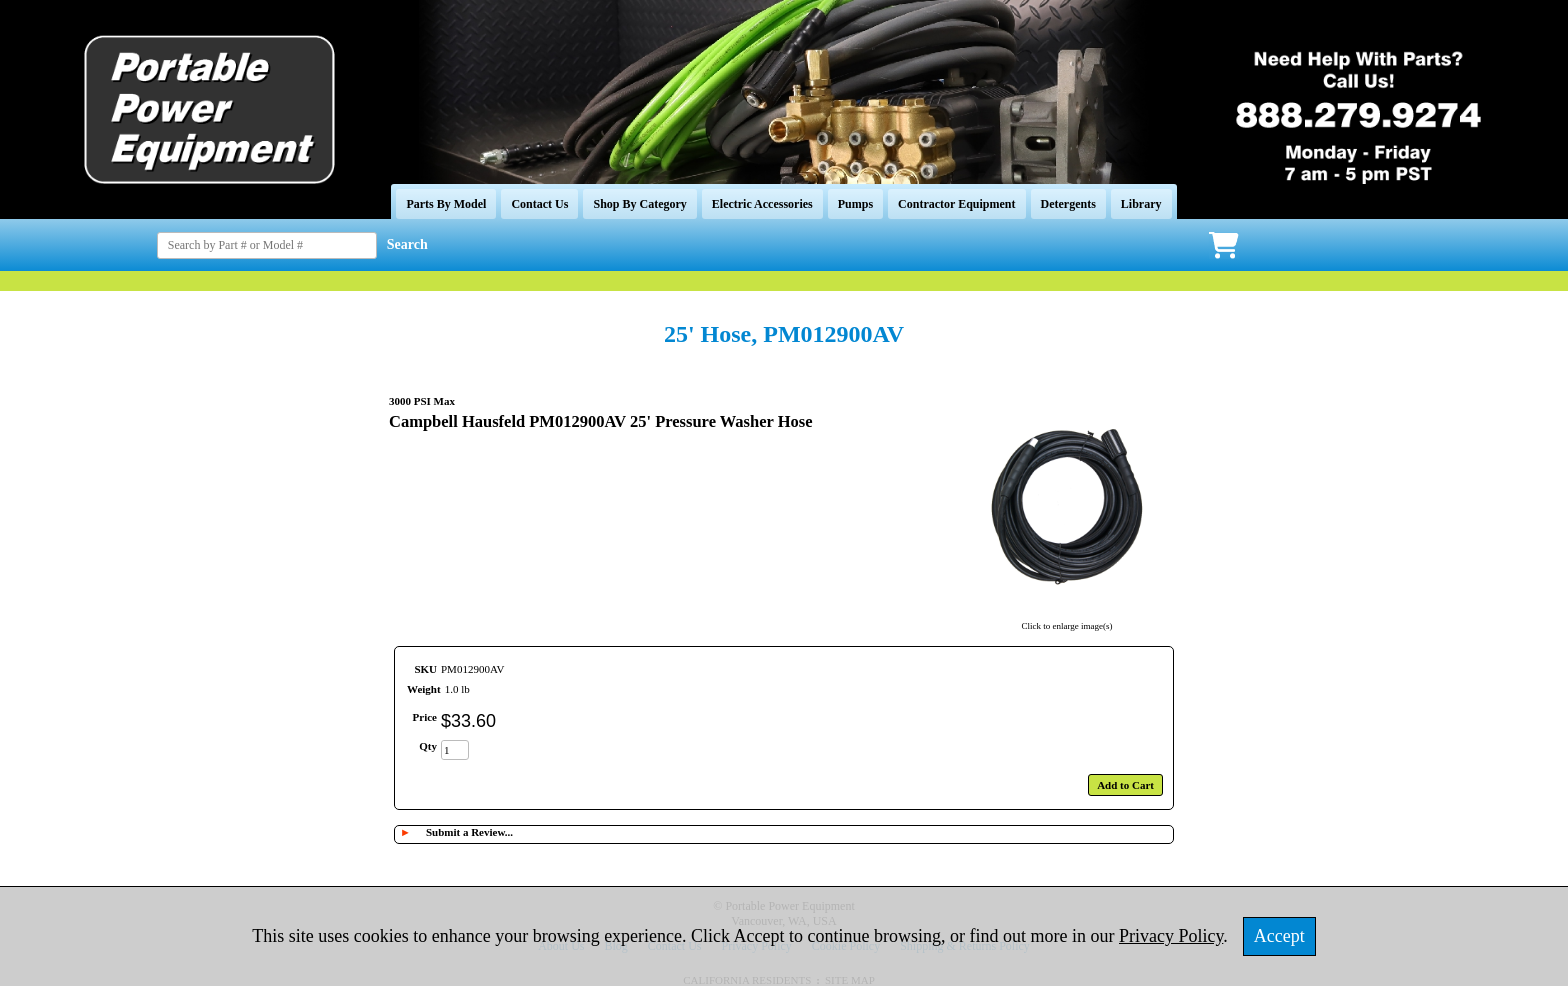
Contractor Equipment (956, 204)
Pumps (855, 204)
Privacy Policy (1171, 936)
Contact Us (539, 204)
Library (1141, 204)
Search (407, 244)
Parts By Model (446, 204)
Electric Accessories (762, 204)
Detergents (1068, 204)
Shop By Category (639, 204)
